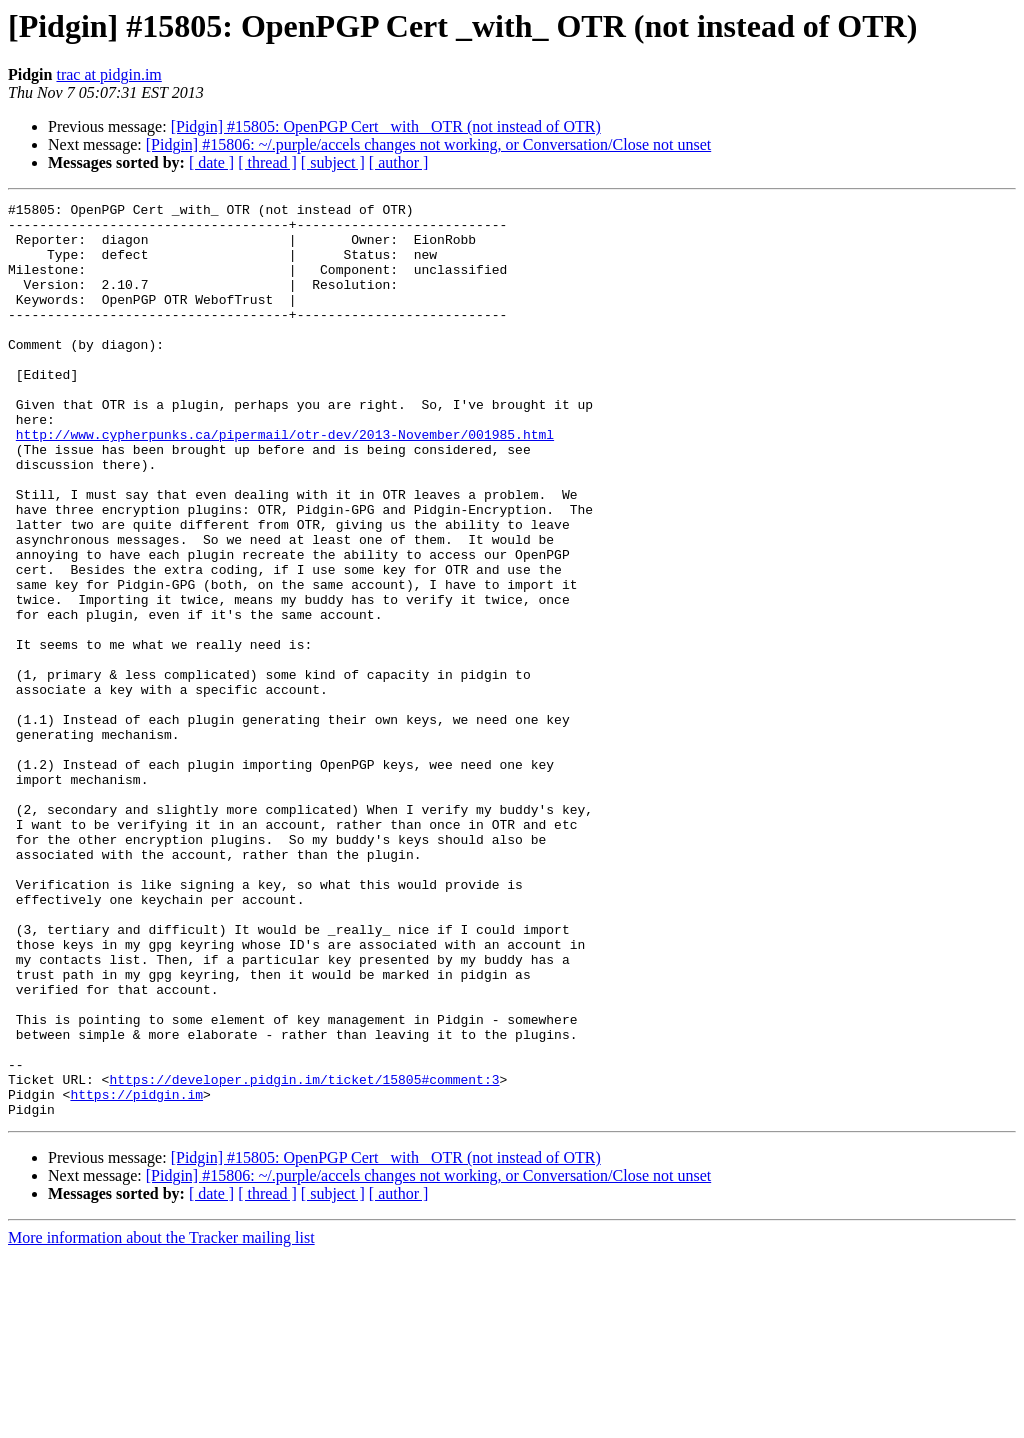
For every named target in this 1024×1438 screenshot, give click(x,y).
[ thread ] (267, 162)
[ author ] (399, 162)
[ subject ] (333, 162)
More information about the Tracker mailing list (161, 1420)
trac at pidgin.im (108, 74)
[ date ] (211, 162)
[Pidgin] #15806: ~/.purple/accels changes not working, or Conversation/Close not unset (428, 144)
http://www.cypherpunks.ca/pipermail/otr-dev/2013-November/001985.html (285, 482)
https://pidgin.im (136, 1274)
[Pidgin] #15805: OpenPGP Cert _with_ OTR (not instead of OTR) (386, 126)
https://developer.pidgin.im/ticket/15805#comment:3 (304, 1256)
